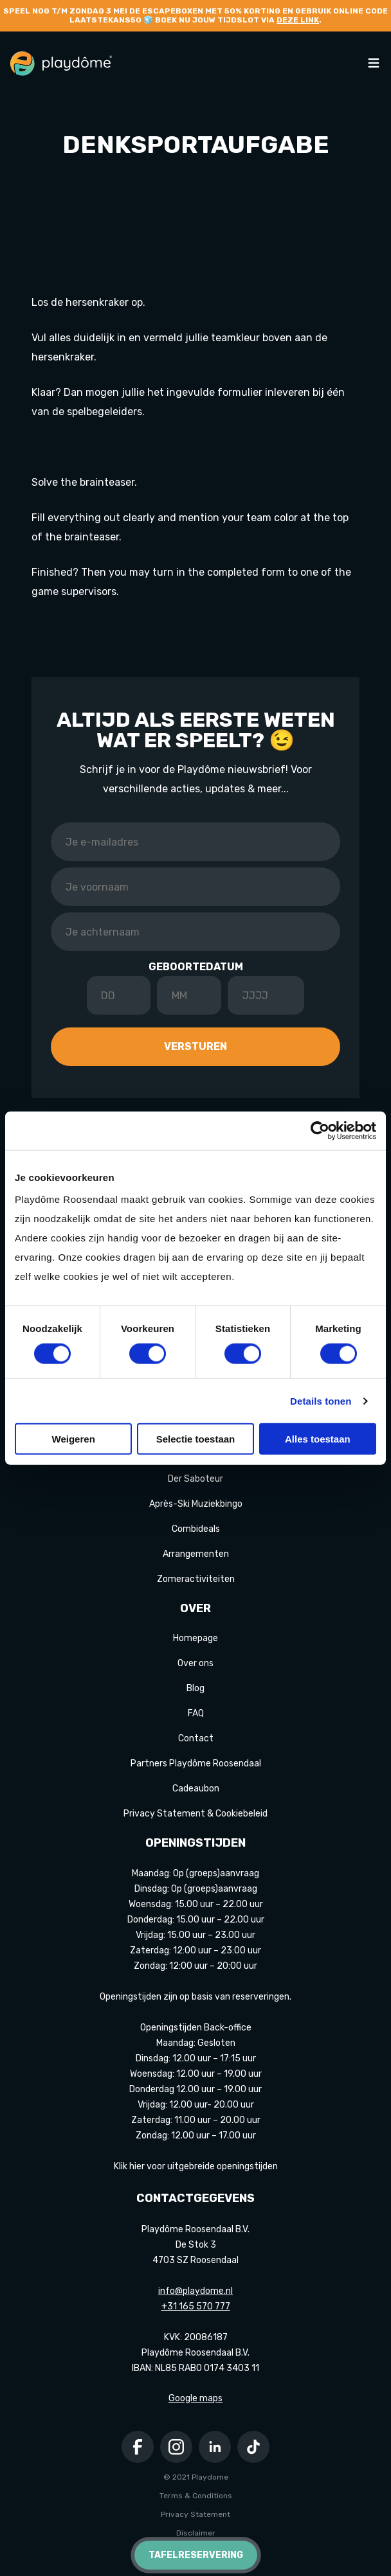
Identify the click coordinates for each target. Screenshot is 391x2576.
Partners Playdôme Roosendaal (196, 1763)
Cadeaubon (195, 1788)
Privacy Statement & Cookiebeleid (195, 1813)
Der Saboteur (195, 1478)
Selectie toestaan (195, 1439)
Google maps (195, 2398)
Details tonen (320, 1400)
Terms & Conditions (195, 2495)
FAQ (196, 1713)
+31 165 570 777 (195, 2306)
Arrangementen (196, 1554)
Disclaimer (195, 2532)
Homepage (195, 1638)
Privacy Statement (195, 2514)
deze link (298, 19)
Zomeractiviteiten (196, 1579)
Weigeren (73, 1439)
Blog (195, 1688)
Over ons (195, 1663)
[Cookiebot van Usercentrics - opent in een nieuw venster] (320, 1130)
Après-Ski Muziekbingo (195, 1503)
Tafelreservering (196, 2555)
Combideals (196, 1528)
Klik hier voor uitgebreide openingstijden (196, 2166)
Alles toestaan (317, 1439)
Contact (196, 1738)
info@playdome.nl (195, 2291)
